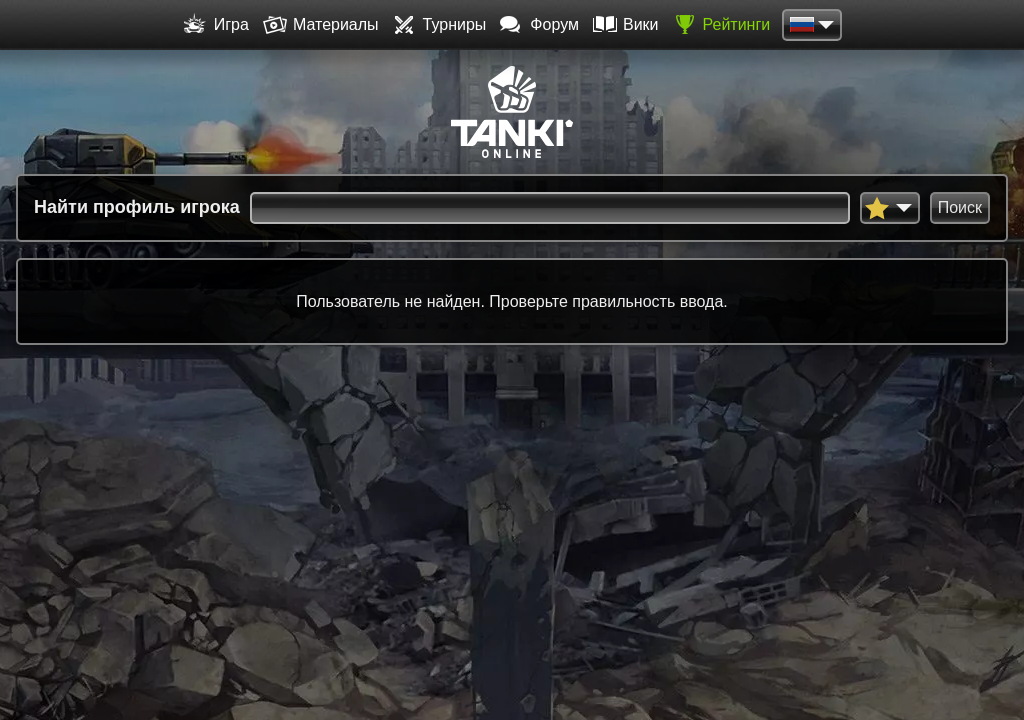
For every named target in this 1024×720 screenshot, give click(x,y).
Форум (539, 25)
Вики (626, 25)
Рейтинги (722, 25)
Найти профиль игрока (137, 207)
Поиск (960, 207)
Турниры (440, 25)
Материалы (321, 25)
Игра (216, 25)
